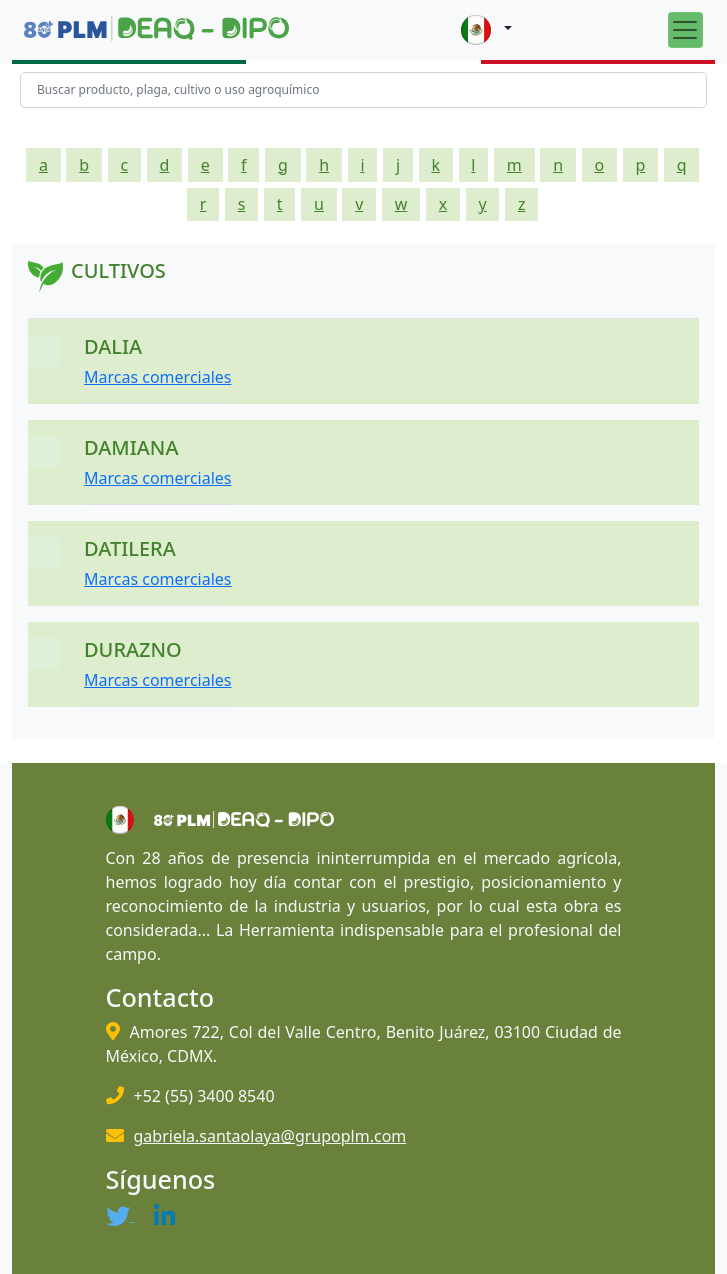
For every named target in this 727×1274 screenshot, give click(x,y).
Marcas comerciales (158, 377)
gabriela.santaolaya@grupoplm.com (270, 1136)
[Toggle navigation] (685, 29)
